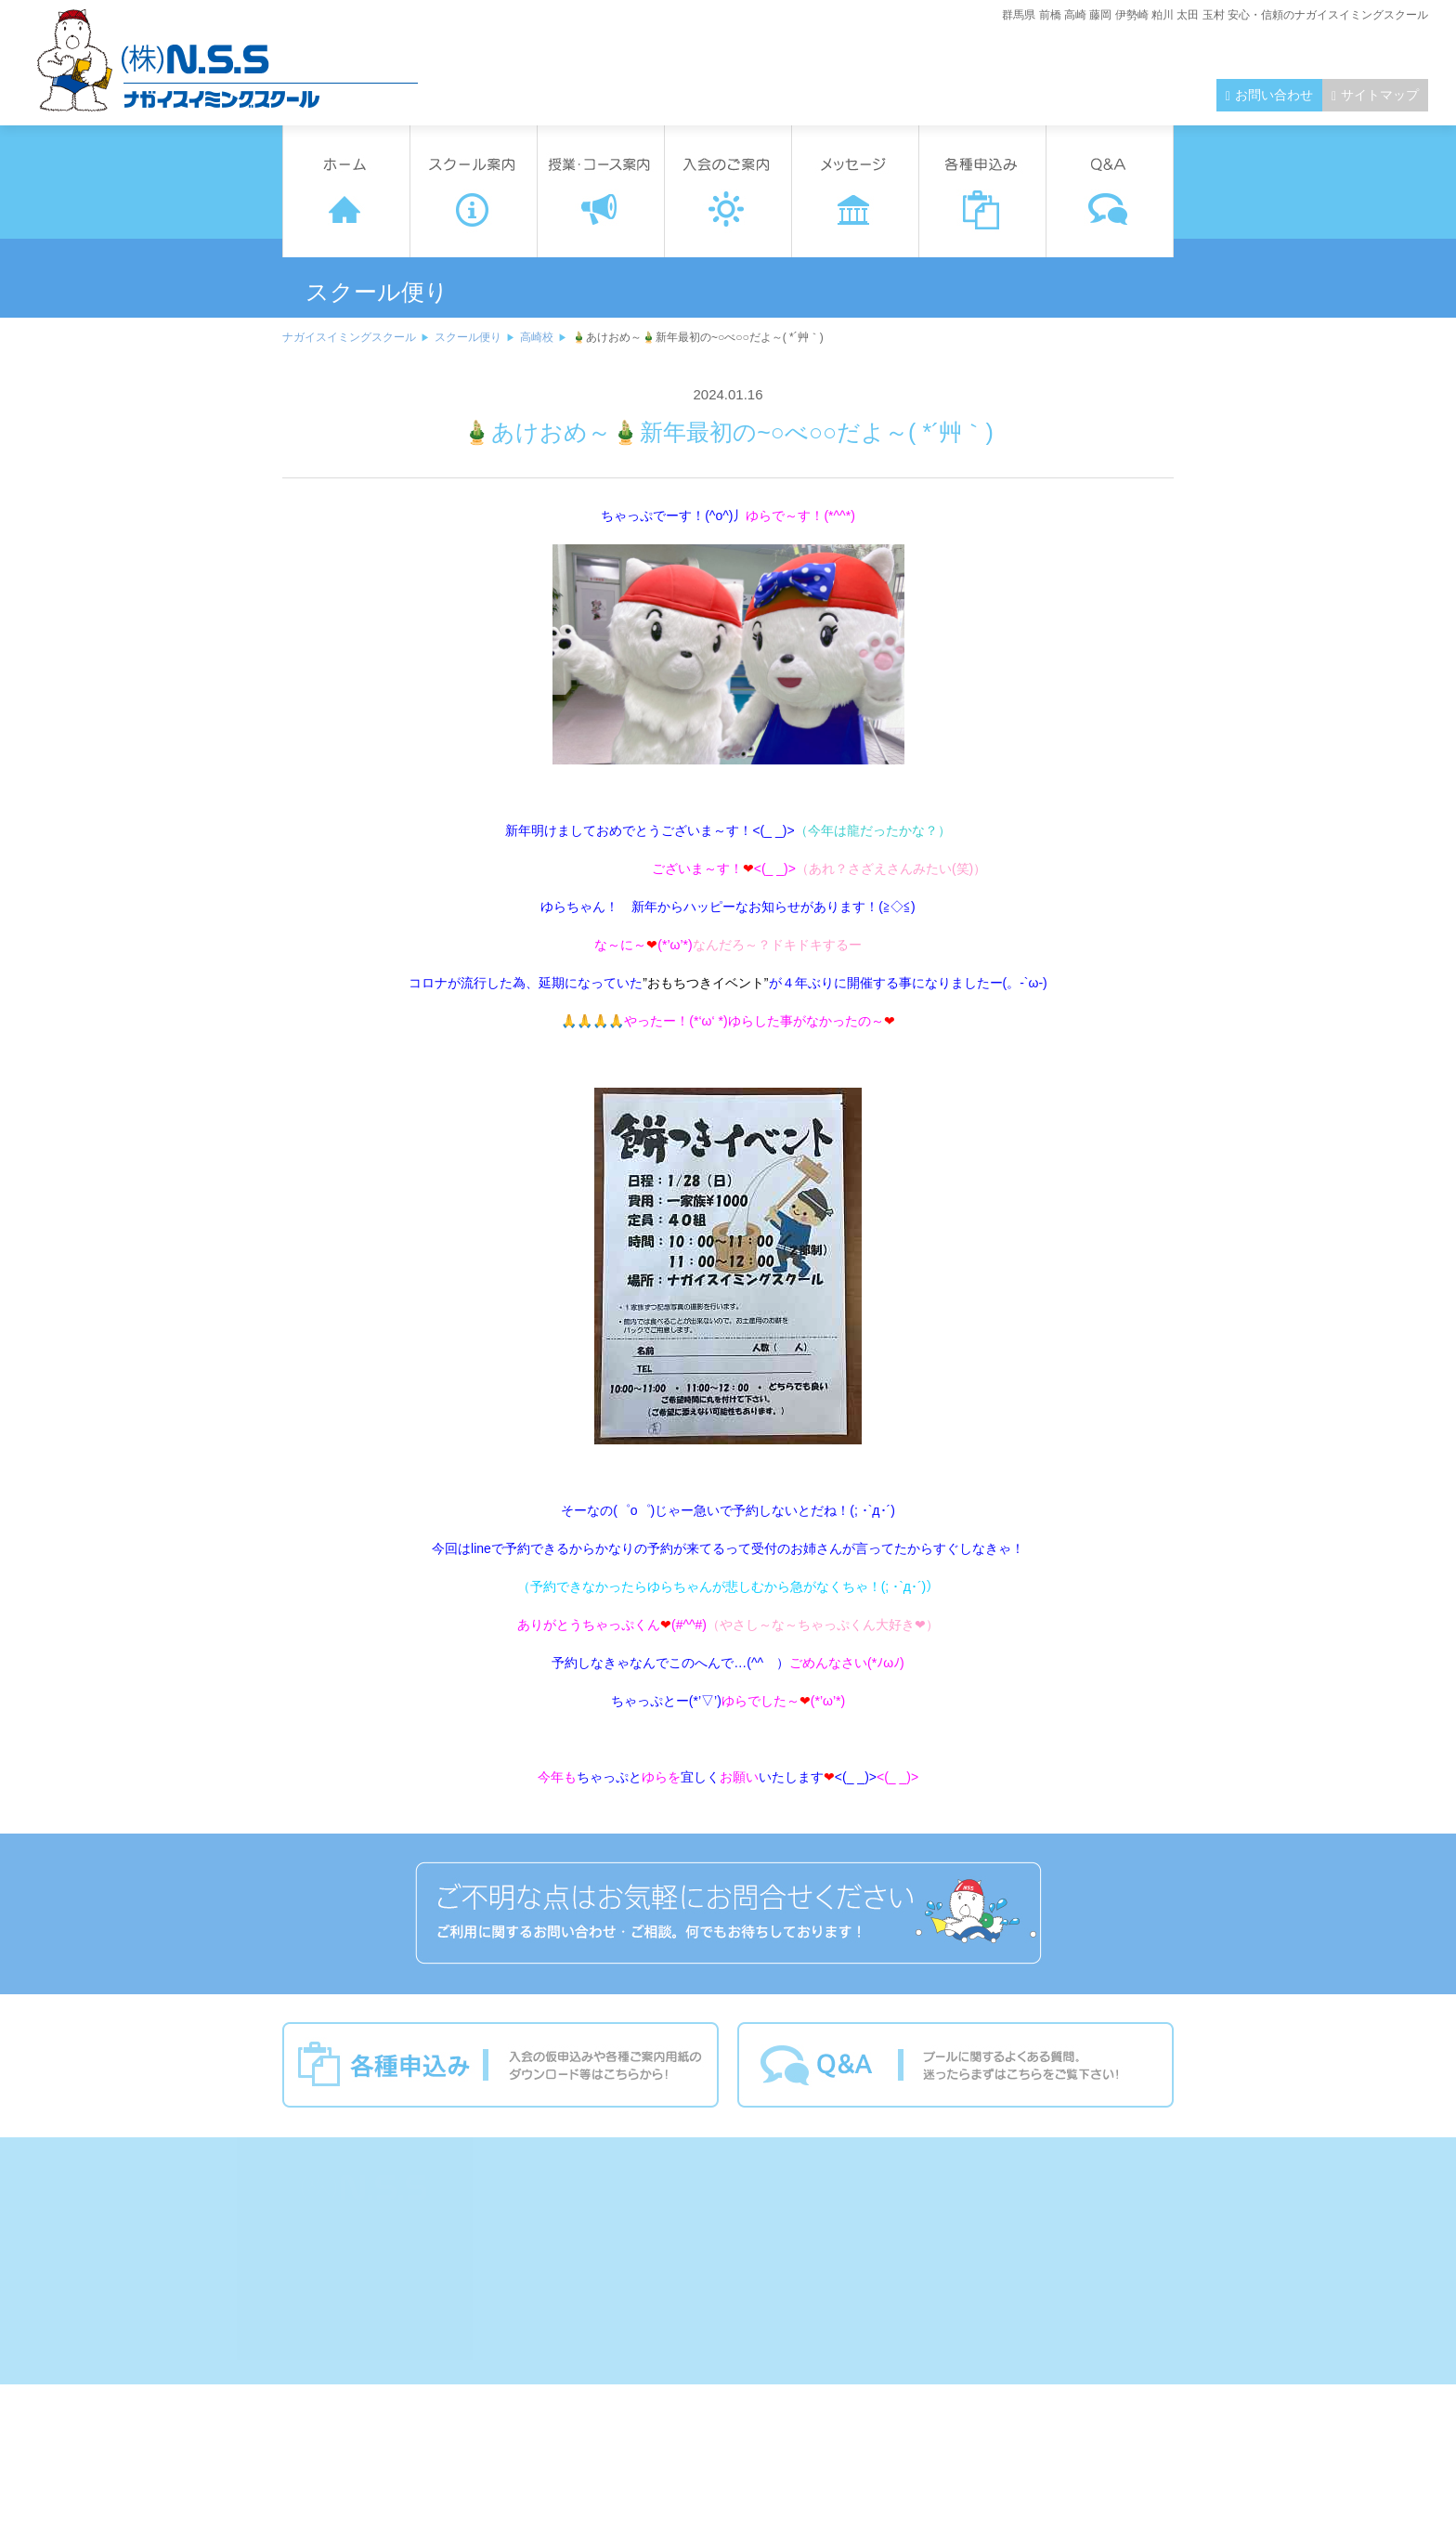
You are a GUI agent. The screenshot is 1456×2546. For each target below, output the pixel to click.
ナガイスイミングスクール (349, 337)
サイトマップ (1380, 94)
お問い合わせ (1274, 94)
